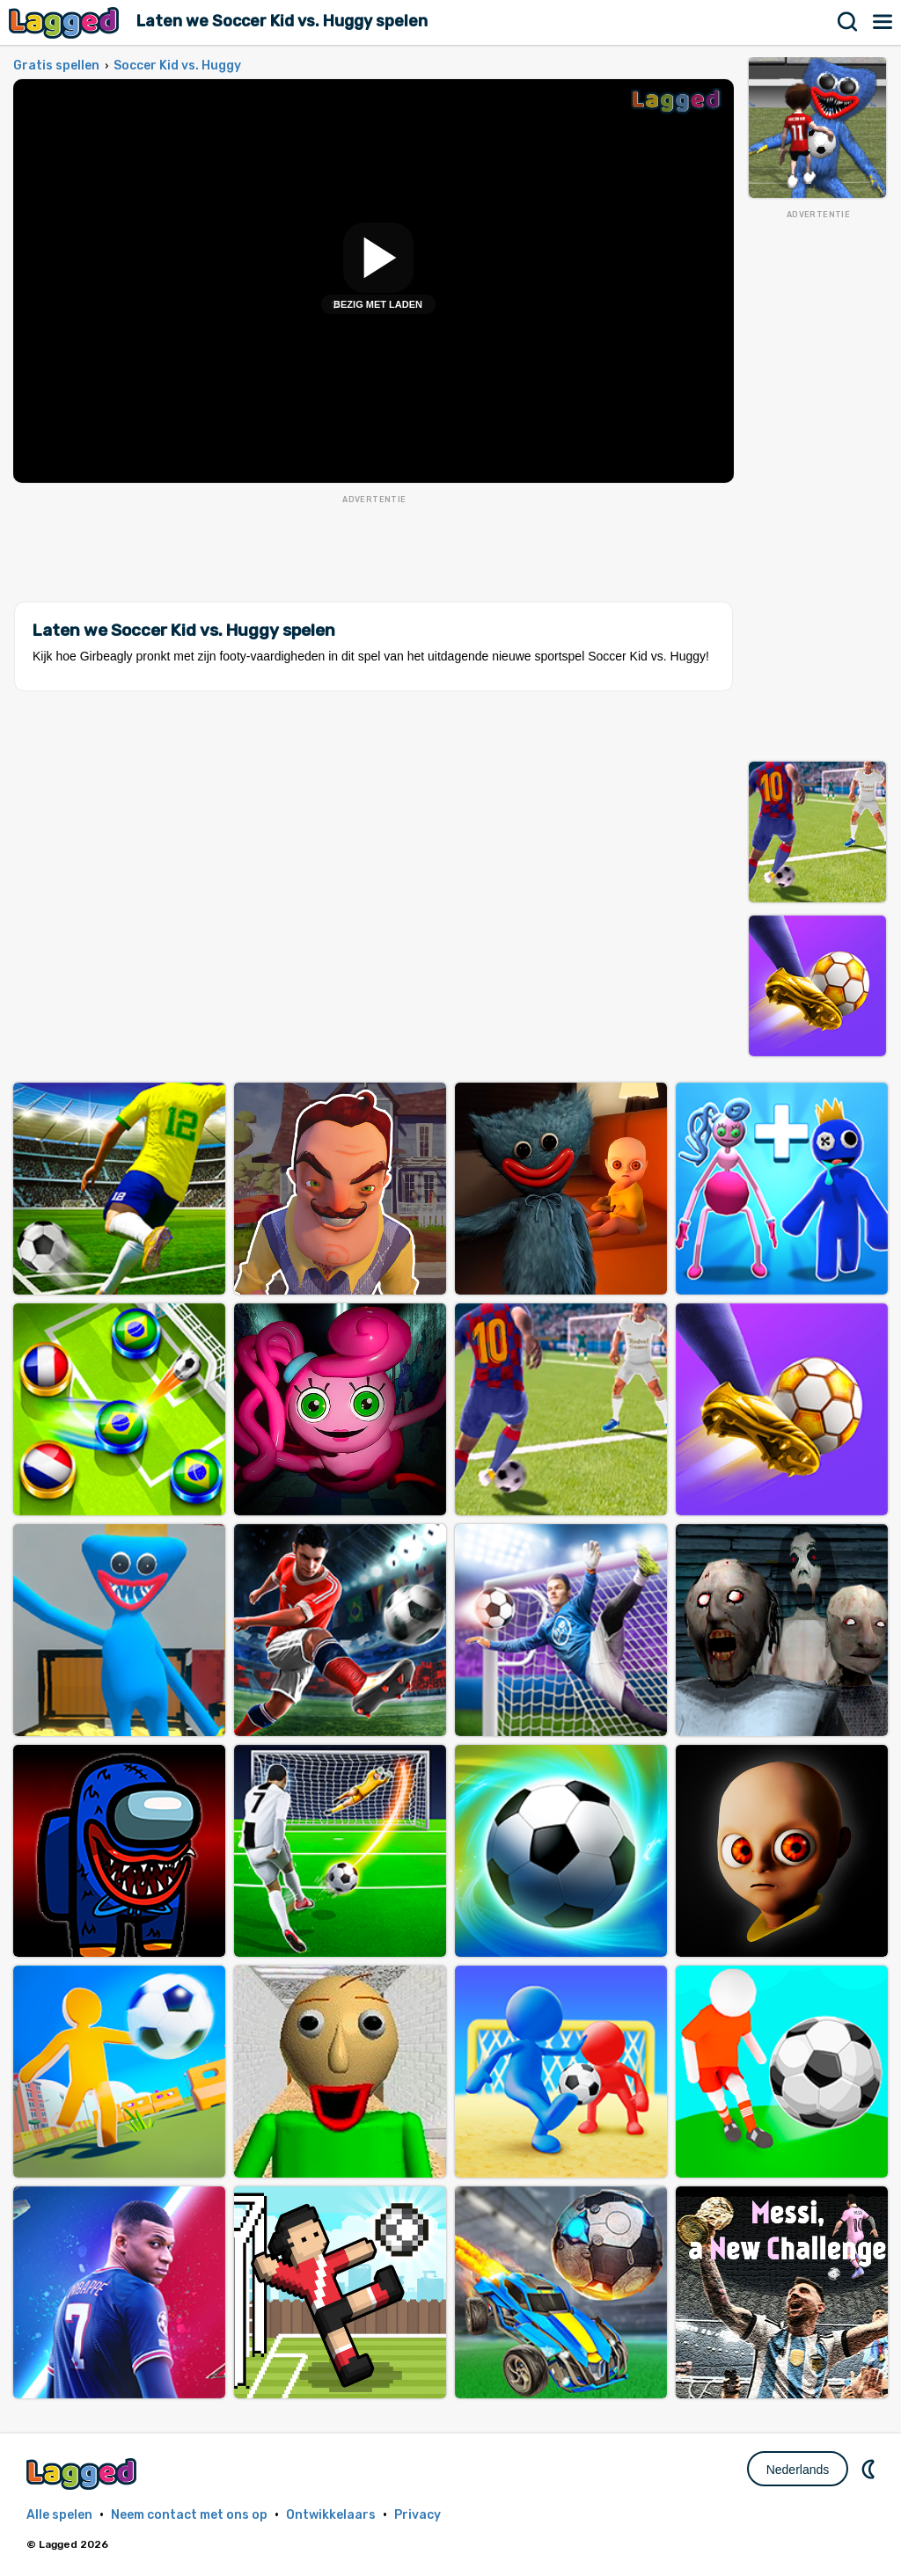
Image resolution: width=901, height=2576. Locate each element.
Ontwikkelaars (331, 2514)
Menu (883, 22)
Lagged (66, 22)
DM (870, 2468)
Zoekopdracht (848, 22)
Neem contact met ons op (189, 2514)
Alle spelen (59, 2514)
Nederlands (798, 2470)
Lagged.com (83, 2473)
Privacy (417, 2514)
